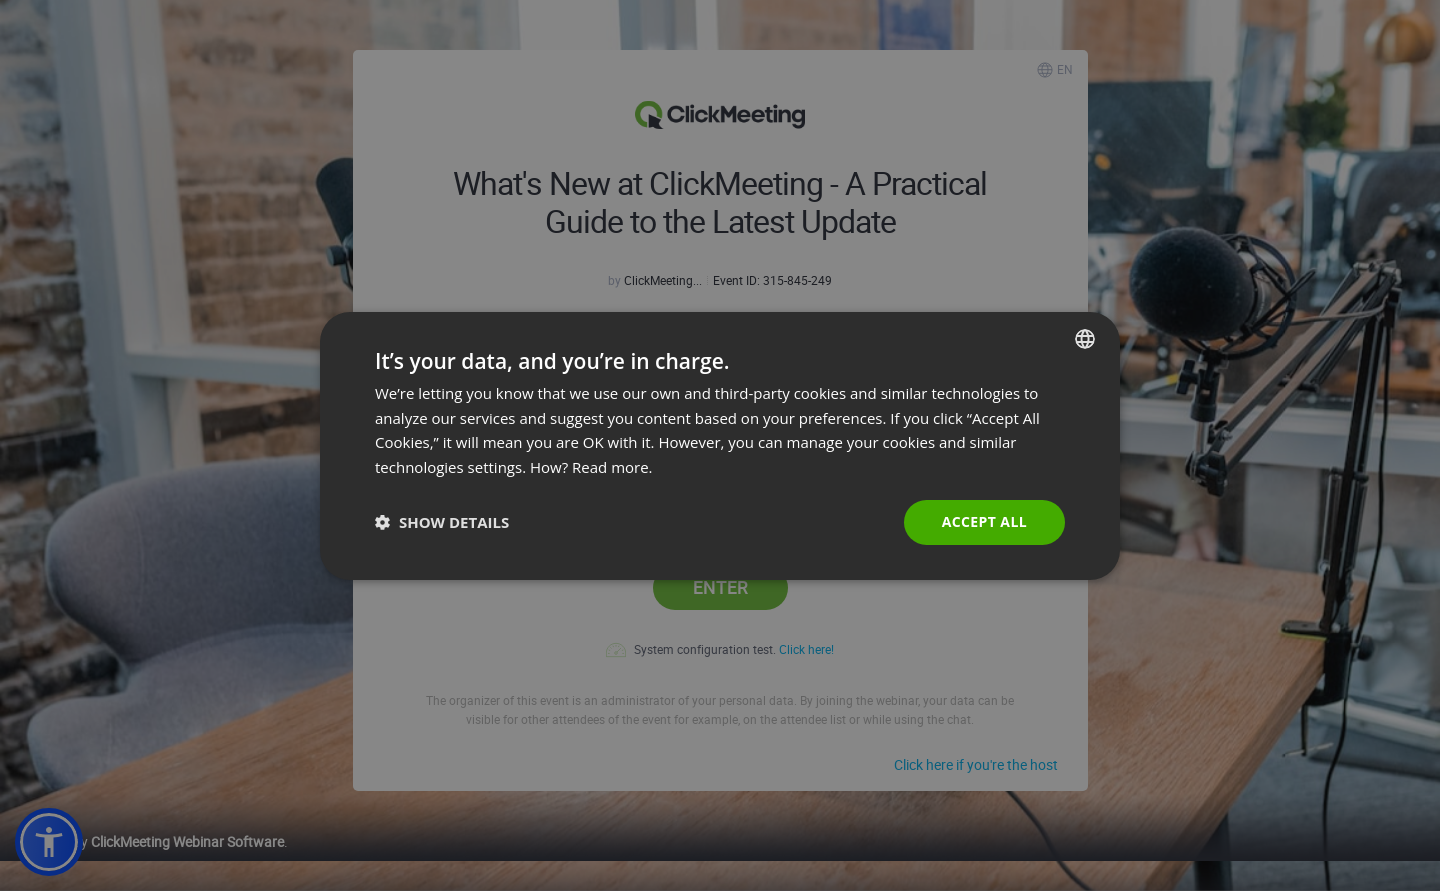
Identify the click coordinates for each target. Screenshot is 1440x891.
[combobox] (1085, 338)
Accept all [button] (984, 521)
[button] (442, 522)
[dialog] (720, 445)
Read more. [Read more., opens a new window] (612, 467)
